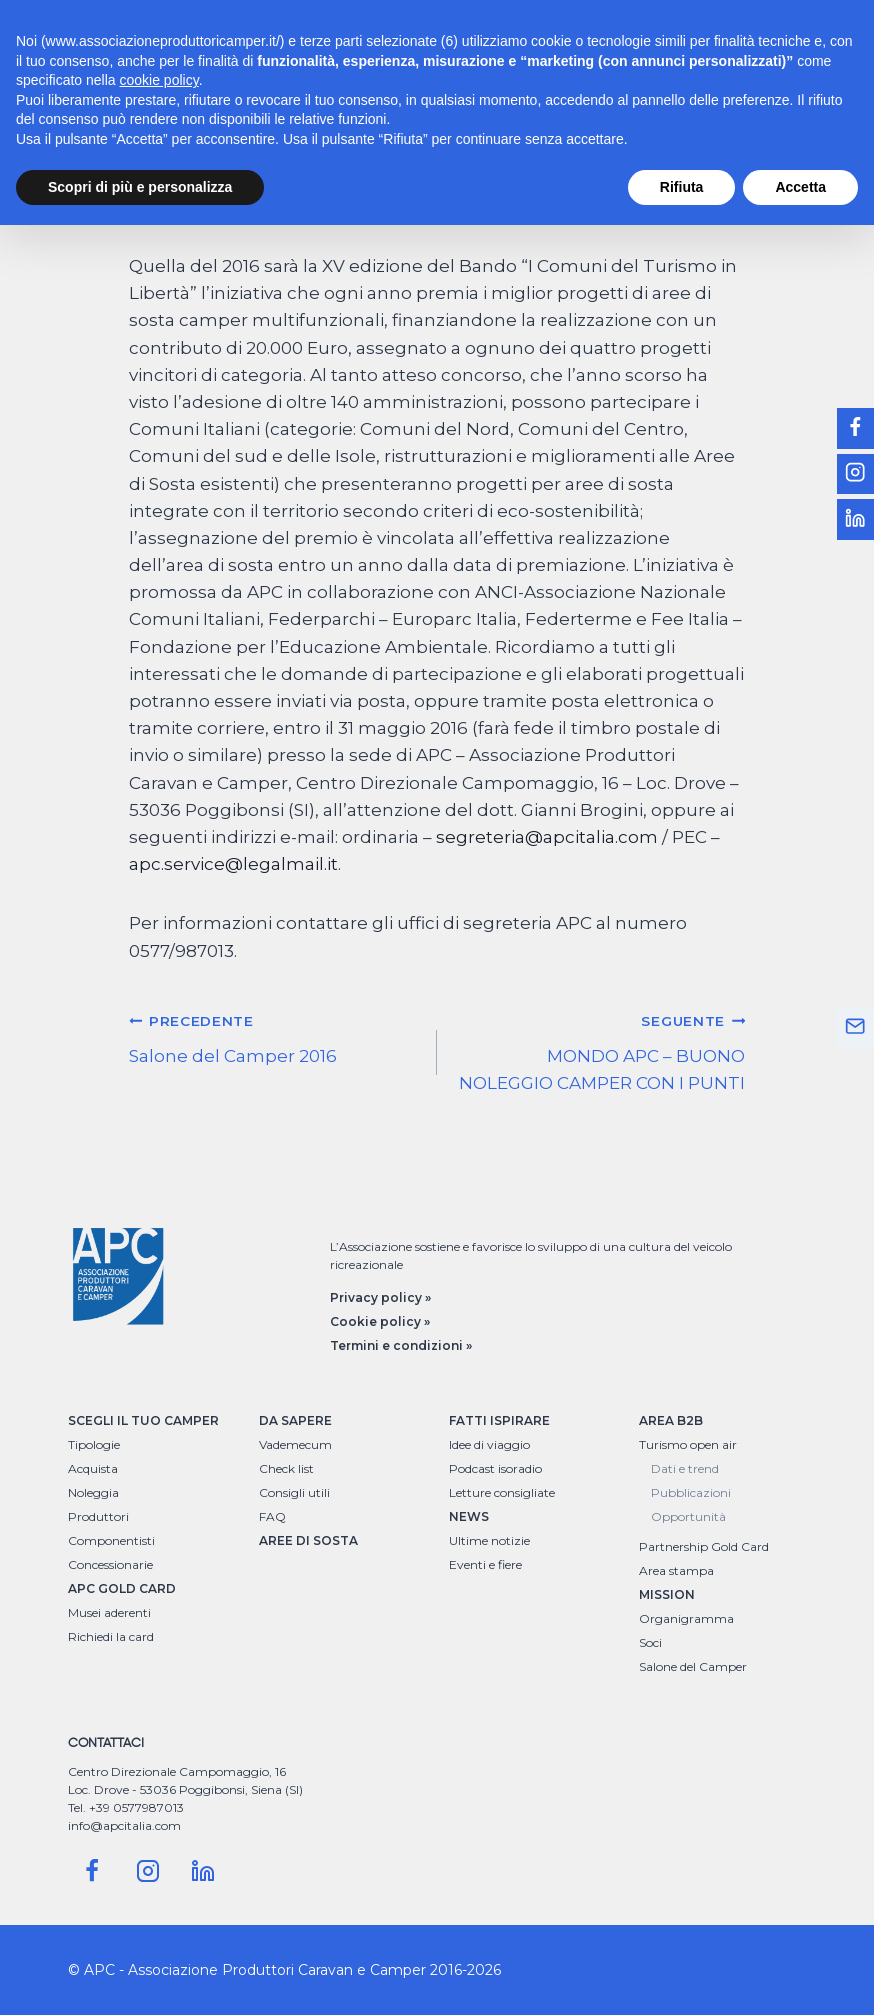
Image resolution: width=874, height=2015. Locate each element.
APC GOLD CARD (122, 1588)
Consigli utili (294, 1492)
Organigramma (686, 1618)
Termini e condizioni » (401, 1345)
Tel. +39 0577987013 (126, 1807)
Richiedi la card (111, 1636)
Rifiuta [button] (682, 187)
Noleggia (93, 1492)
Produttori (98, 1516)
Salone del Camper (693, 1666)
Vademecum (295, 1444)
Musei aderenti (109, 1612)
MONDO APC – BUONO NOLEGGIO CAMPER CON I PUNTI (599, 1050)
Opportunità (688, 1516)
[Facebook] (92, 1871)
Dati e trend (685, 1468)
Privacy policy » (380, 1297)
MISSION (667, 1594)
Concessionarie (110, 1564)
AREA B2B (671, 1420)
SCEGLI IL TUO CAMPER (143, 1420)
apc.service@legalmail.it (233, 864)
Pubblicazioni (691, 1492)
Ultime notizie (489, 1540)
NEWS (469, 1516)
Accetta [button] (800, 187)
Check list (286, 1468)
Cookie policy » (380, 1321)
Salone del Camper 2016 (274, 1036)
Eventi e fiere (485, 1564)
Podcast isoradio (495, 1468)
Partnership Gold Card (704, 1546)
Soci (650, 1642)
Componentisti (111, 1540)
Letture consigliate (502, 1492)
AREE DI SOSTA (308, 1540)
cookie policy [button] (159, 80)
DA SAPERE (295, 1420)
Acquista (93, 1468)
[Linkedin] (203, 1871)
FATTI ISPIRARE (499, 1420)
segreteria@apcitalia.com (547, 837)
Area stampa (676, 1570)
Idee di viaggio (489, 1444)
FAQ (272, 1516)
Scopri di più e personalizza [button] (140, 187)
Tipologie (94, 1444)
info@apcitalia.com (124, 1825)
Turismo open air (688, 1444)
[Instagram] (148, 1871)
